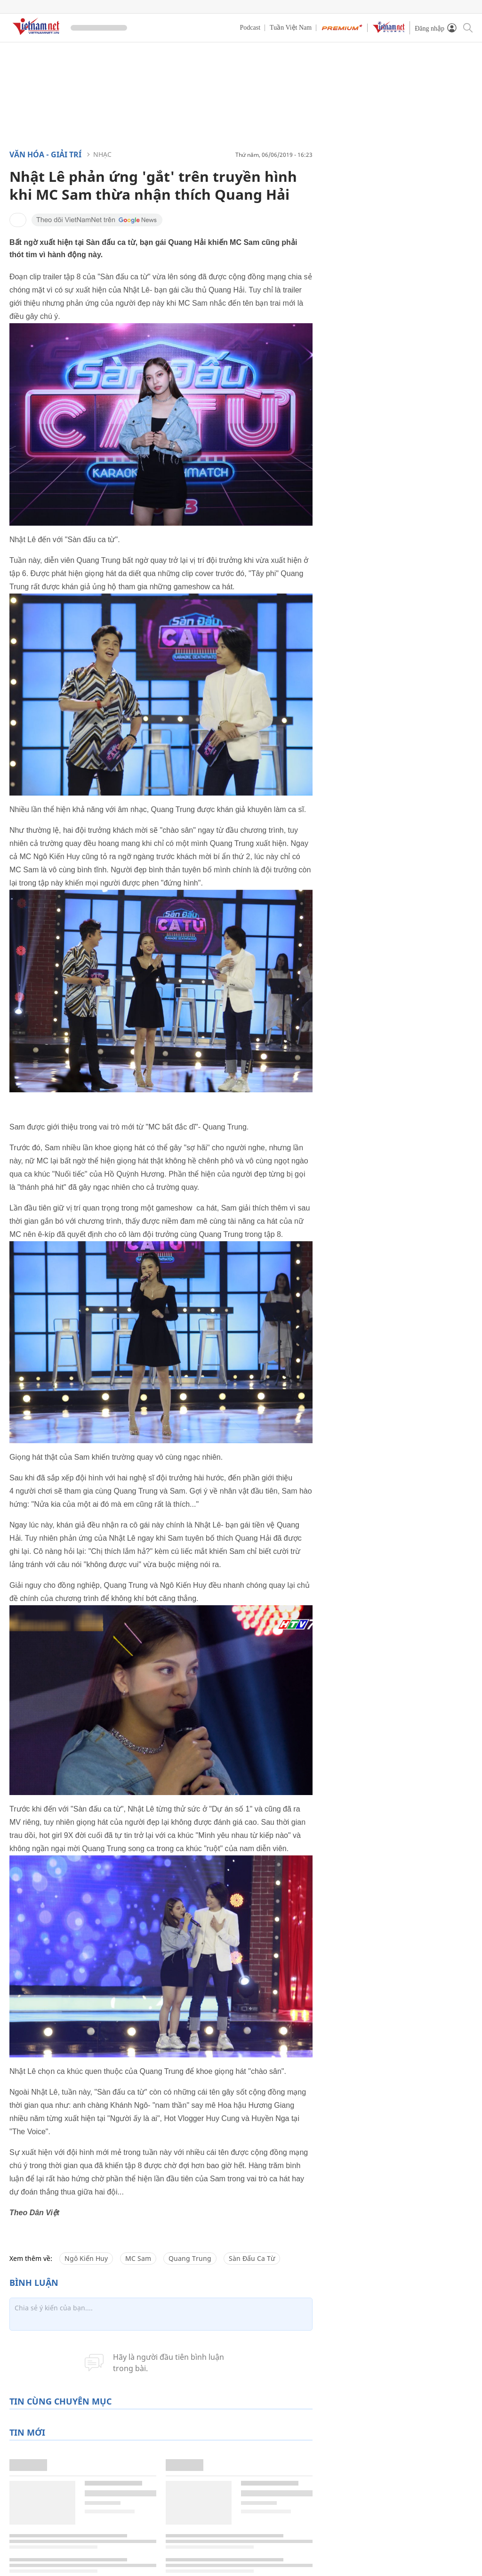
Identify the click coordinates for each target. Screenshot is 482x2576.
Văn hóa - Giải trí (45, 154)
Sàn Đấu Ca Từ (252, 2258)
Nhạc (102, 154)
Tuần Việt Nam (291, 27)
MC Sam (138, 2258)
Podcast (250, 27)
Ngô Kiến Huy (86, 2258)
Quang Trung (190, 2258)
